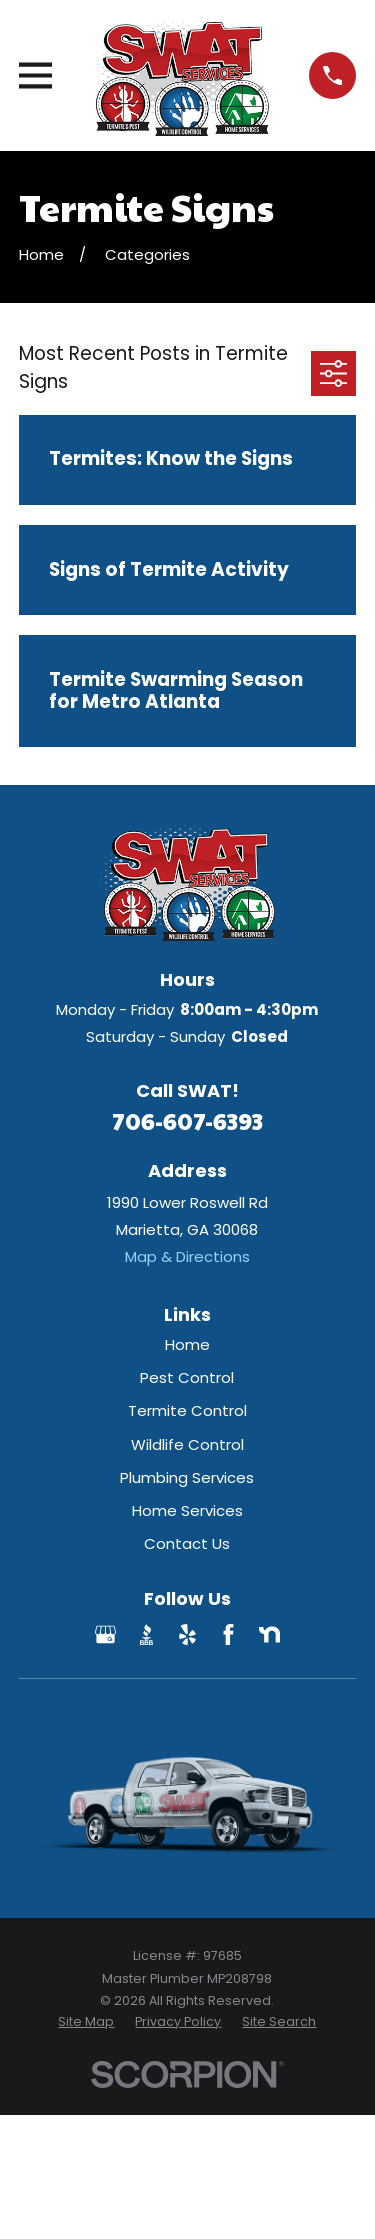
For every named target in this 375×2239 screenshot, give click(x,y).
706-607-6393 (187, 1120)
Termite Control (187, 1410)
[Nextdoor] (269, 1634)
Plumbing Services (187, 1477)
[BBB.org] (146, 1634)
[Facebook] (228, 1634)
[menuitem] (86, 2022)
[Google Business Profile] (105, 1634)
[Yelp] (187, 1634)
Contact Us (187, 1543)
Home (187, 1344)
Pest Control (187, 1377)
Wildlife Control (187, 1444)
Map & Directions (187, 1256)
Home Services (187, 1510)
